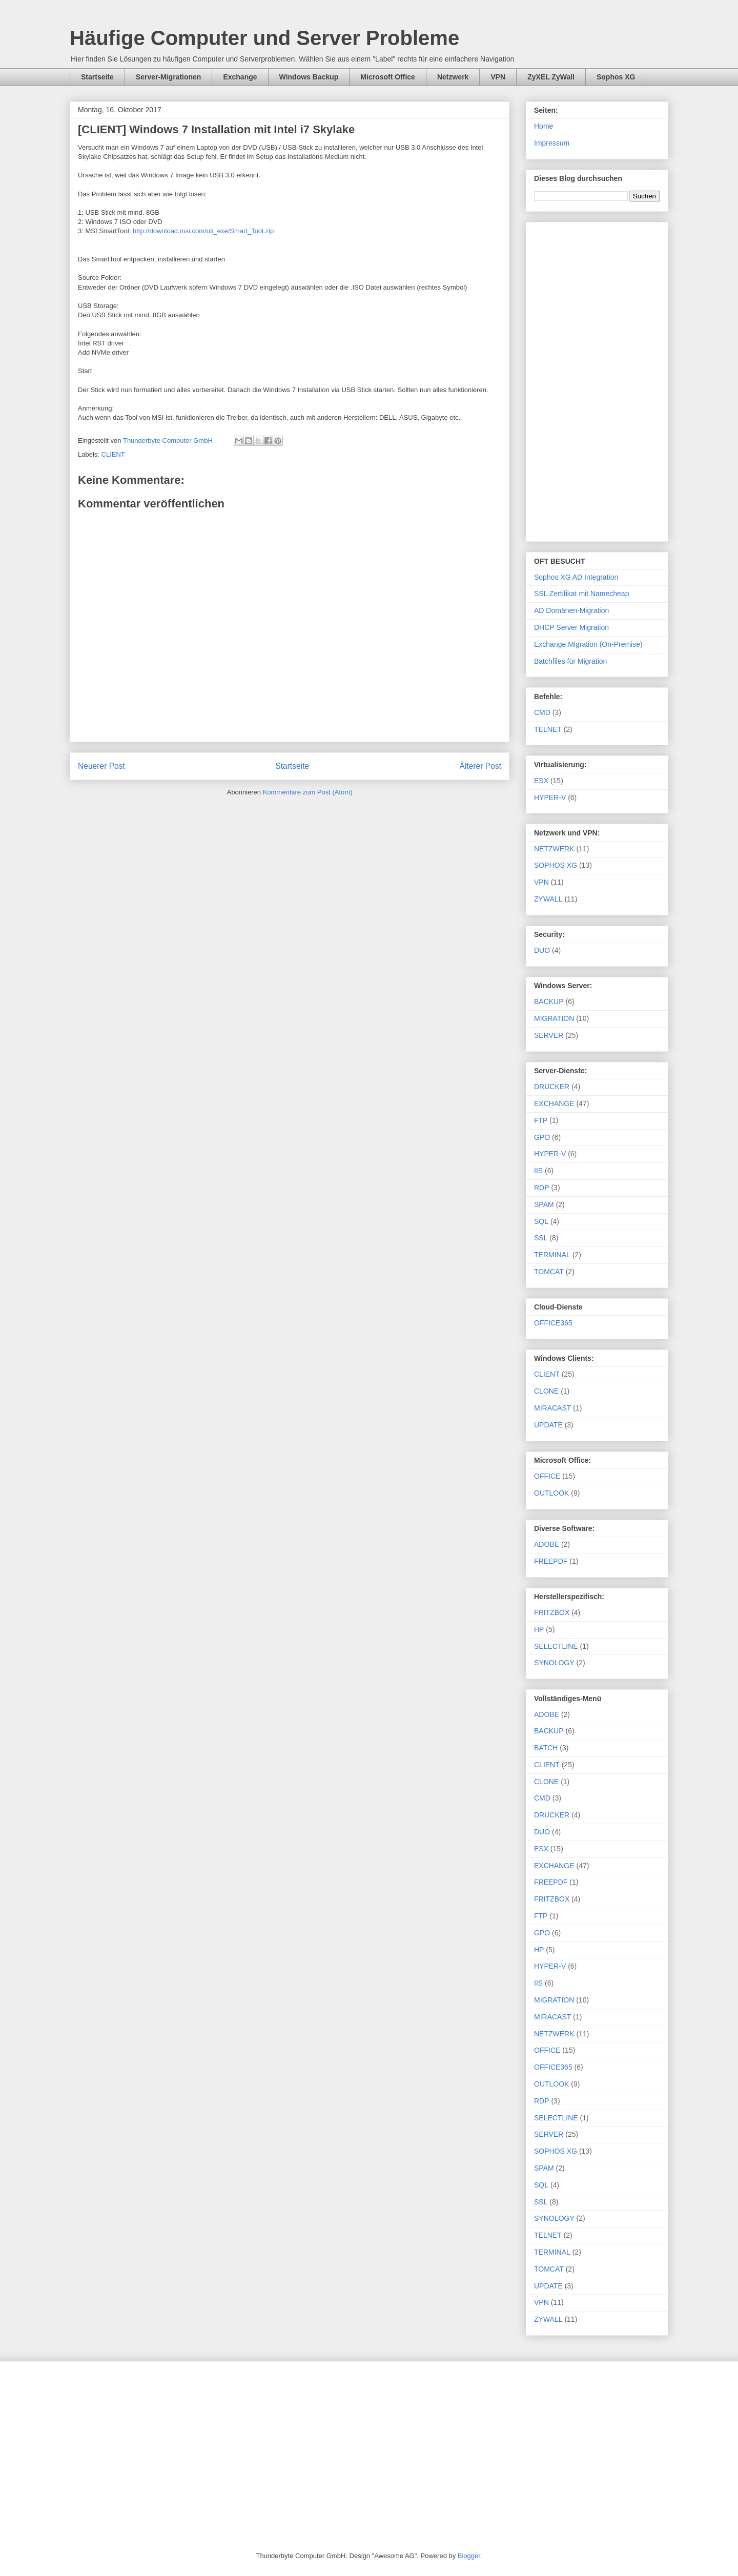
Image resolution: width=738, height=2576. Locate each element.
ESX (541, 780)
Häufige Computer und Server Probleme (264, 38)
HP (539, 1629)
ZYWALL (548, 899)
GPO (542, 1137)
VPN (497, 77)
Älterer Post (480, 766)
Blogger (469, 2556)
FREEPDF (550, 1561)
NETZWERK (554, 849)
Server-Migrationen (168, 77)
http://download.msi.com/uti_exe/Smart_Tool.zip (203, 231)
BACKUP (549, 1001)
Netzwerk (452, 77)
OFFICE (547, 1476)
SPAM (544, 1204)
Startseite (97, 77)
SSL (540, 1238)
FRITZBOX (551, 1612)
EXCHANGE (554, 1103)
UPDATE (548, 1425)
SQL (541, 1221)
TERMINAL (552, 1255)
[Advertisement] (597, 380)
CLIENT (113, 454)
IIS (538, 1171)
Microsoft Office (387, 77)
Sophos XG (616, 77)
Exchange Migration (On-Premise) (588, 644)
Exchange (240, 77)
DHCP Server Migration (571, 627)
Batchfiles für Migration (570, 661)
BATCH (546, 1748)
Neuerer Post (101, 766)
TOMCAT (549, 1271)
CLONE (546, 1391)
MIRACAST (552, 1408)
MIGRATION (554, 1018)
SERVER (548, 1035)
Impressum (551, 143)
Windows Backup (309, 77)
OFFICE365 (553, 1323)
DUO (542, 950)
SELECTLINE (556, 1646)
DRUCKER (551, 1086)
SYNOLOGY (554, 1663)
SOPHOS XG (555, 865)
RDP (541, 1187)
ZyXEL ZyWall (551, 77)
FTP (540, 1120)
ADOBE (546, 1544)
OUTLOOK (551, 1493)
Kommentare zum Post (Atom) (308, 792)
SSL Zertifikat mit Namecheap (581, 593)
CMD (542, 712)
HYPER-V (550, 797)
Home (543, 126)
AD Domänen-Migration (571, 610)
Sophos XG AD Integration (576, 577)
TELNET (548, 729)
